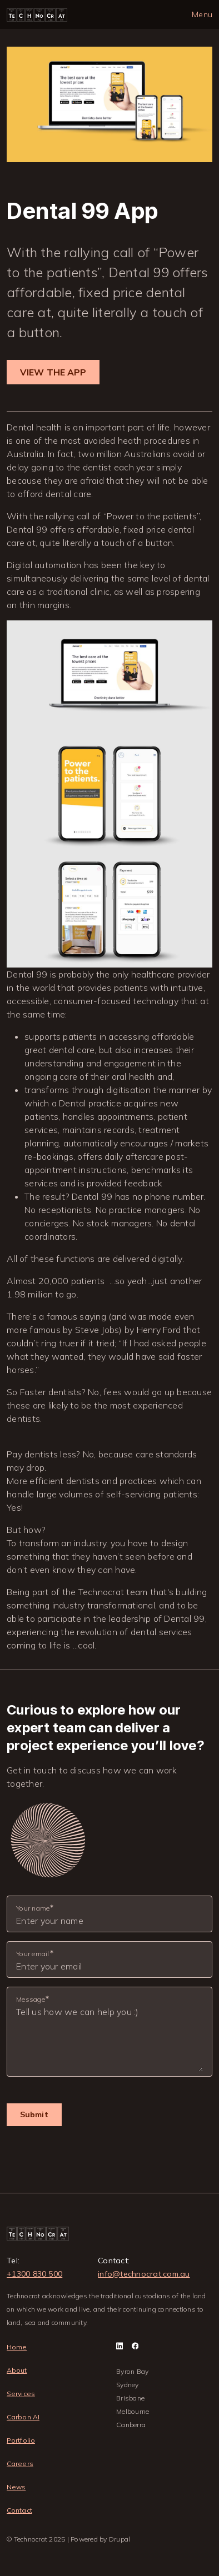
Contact (19, 2510)
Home (17, 2347)
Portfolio (21, 2440)
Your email (32, 1953)
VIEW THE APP (53, 372)
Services (21, 2393)
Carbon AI (23, 2417)
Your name (32, 1908)
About (17, 2370)
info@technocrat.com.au (144, 2274)
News (16, 2487)
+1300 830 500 (34, 2274)
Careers (20, 2463)
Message (30, 1999)
